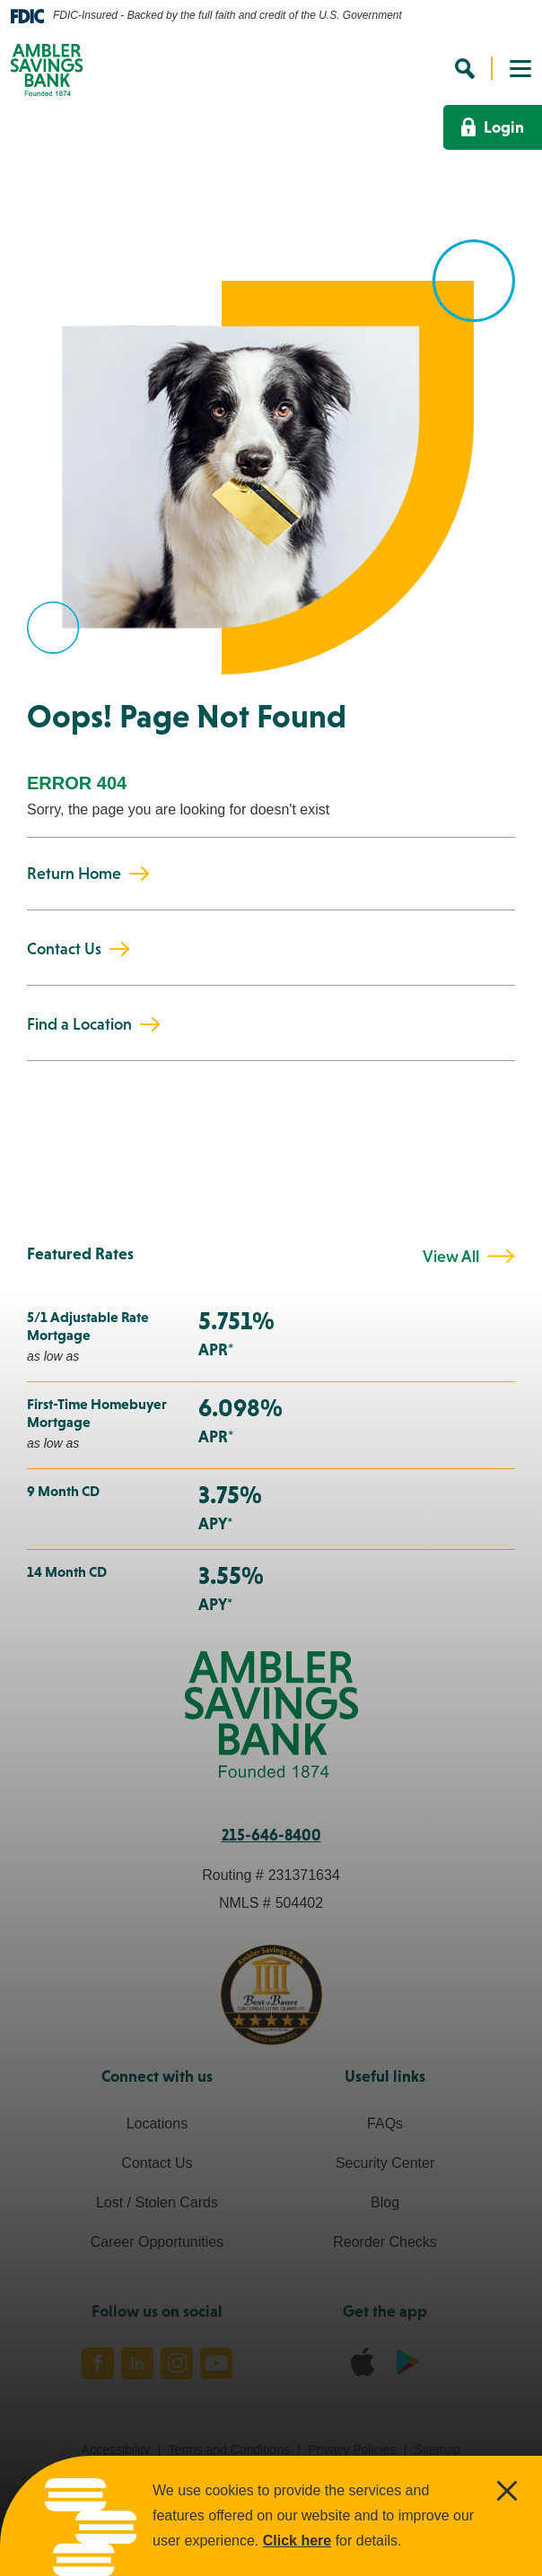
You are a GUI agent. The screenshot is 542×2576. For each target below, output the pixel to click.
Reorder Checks (385, 2242)
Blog (385, 2202)
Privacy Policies (352, 2449)
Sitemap (437, 2449)
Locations (157, 2123)
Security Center (385, 2163)
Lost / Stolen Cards (157, 2202)
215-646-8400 (271, 1835)
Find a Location (79, 1024)
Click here (297, 2540)
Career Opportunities (157, 2242)
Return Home (74, 873)
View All (451, 1257)
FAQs (385, 2123)
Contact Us (64, 948)
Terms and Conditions (229, 2449)
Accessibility (116, 2449)
